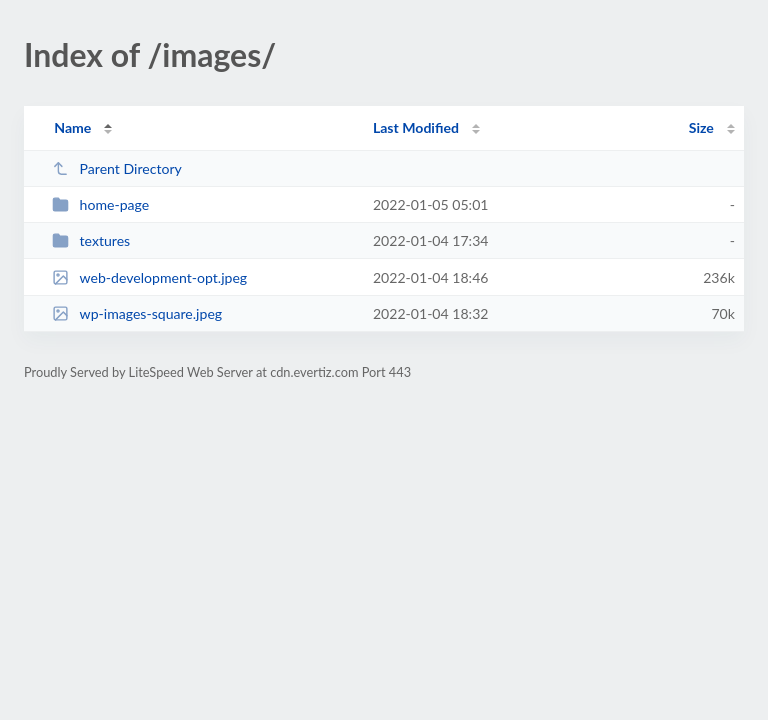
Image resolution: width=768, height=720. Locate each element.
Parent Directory (117, 168)
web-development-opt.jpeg (149, 277)
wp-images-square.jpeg (137, 313)
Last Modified (416, 127)
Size (701, 127)
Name (72, 127)
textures (91, 240)
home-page (100, 204)
